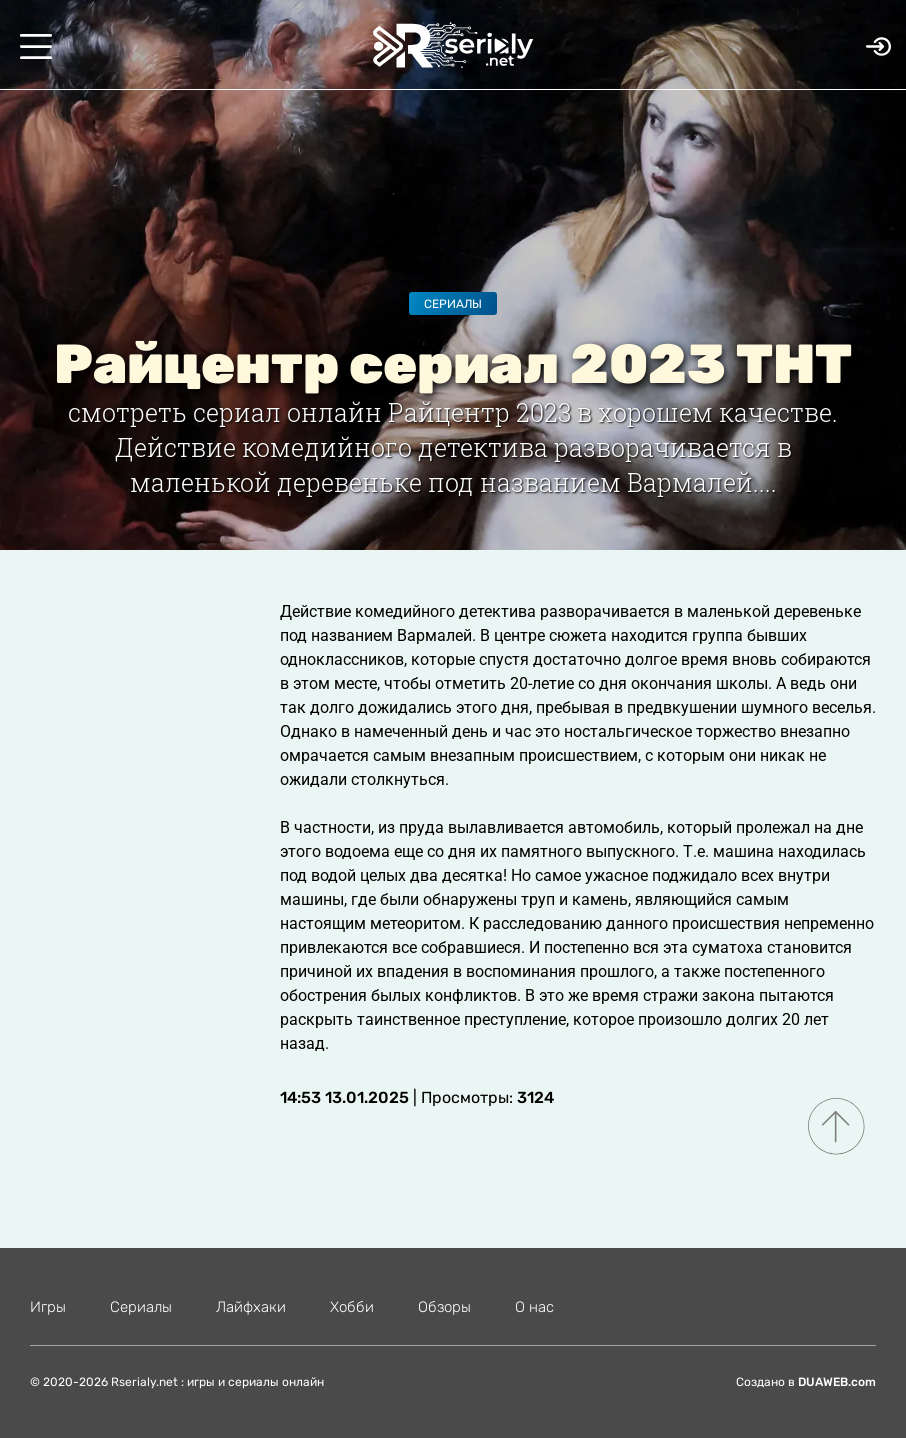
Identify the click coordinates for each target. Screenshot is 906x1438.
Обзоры (444, 1307)
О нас (534, 1307)
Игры (48, 1307)
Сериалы (453, 304)
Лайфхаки (251, 1307)
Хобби (352, 1307)
